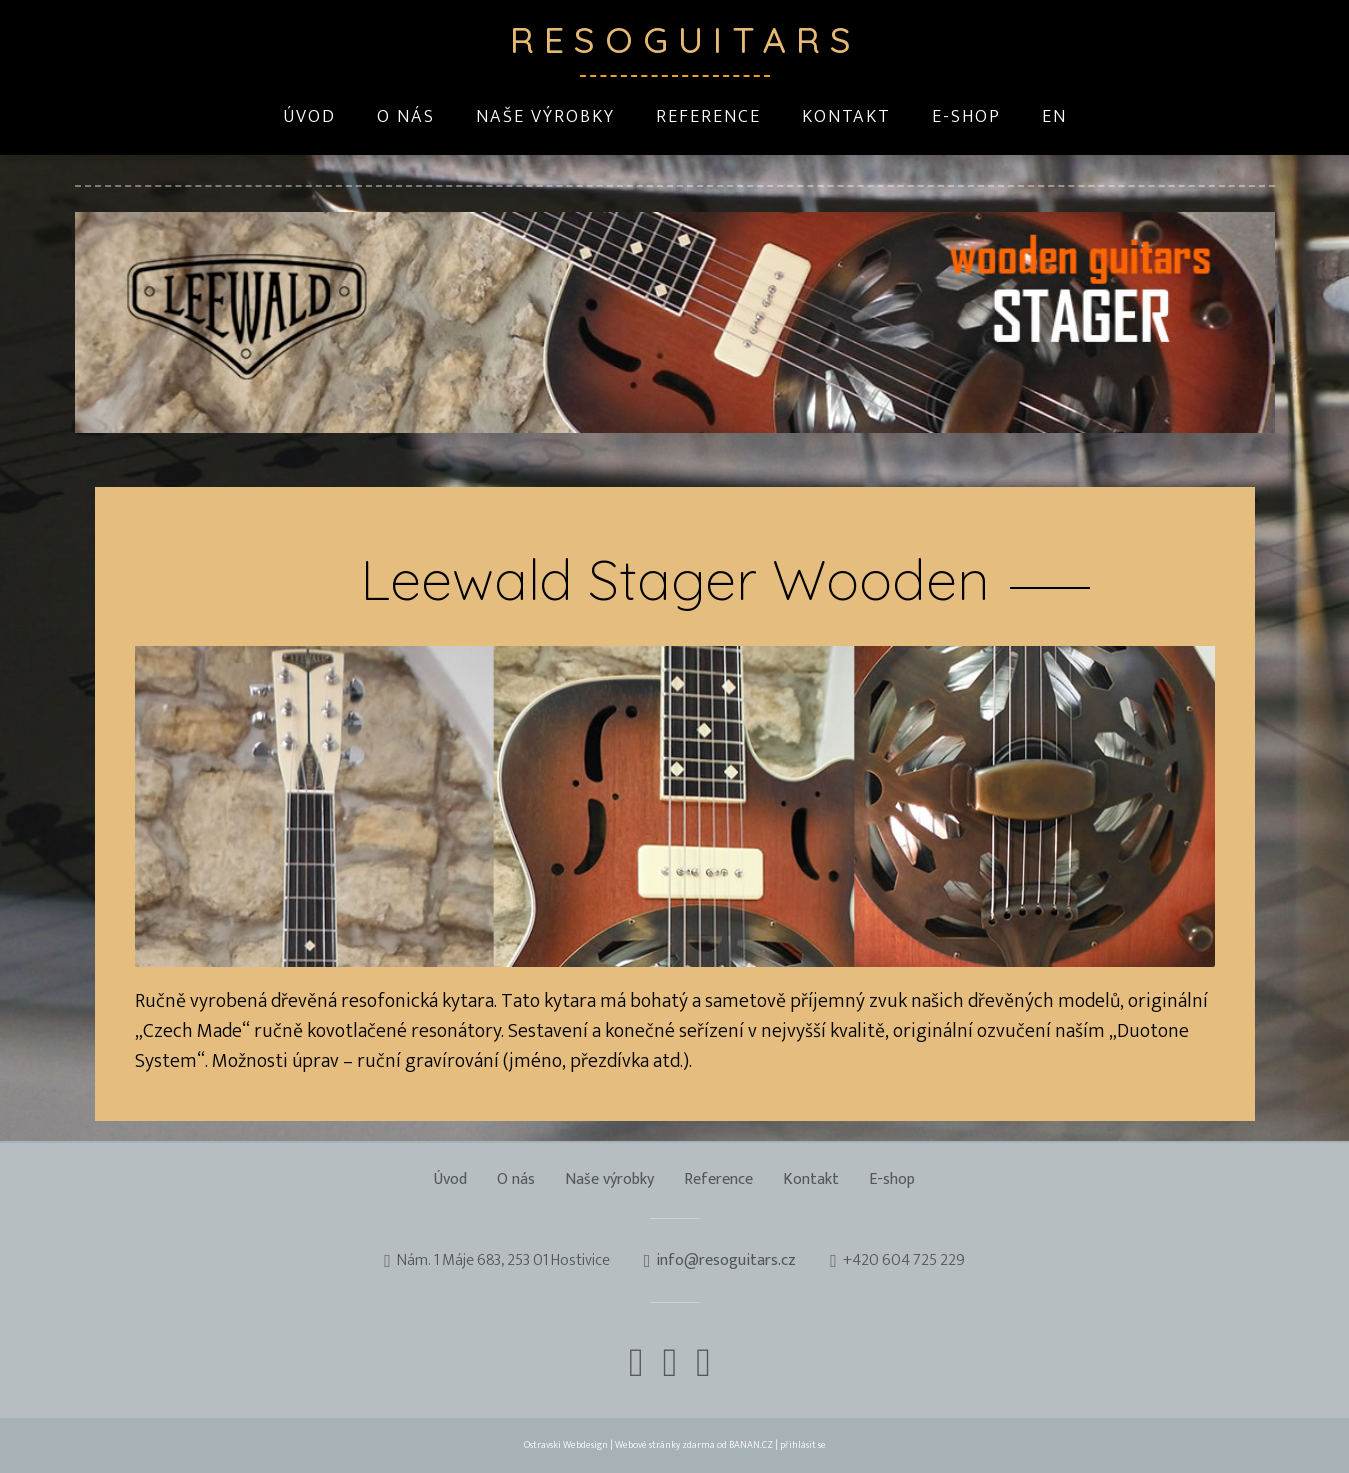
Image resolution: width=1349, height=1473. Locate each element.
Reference (708, 117)
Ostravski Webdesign (567, 1445)
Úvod (309, 117)
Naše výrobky (545, 117)
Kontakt (846, 117)
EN (1054, 117)
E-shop (966, 117)
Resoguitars (675, 39)
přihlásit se (803, 1445)
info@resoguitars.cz (726, 1260)
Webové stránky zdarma (665, 1445)
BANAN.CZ (751, 1445)
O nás (406, 117)
